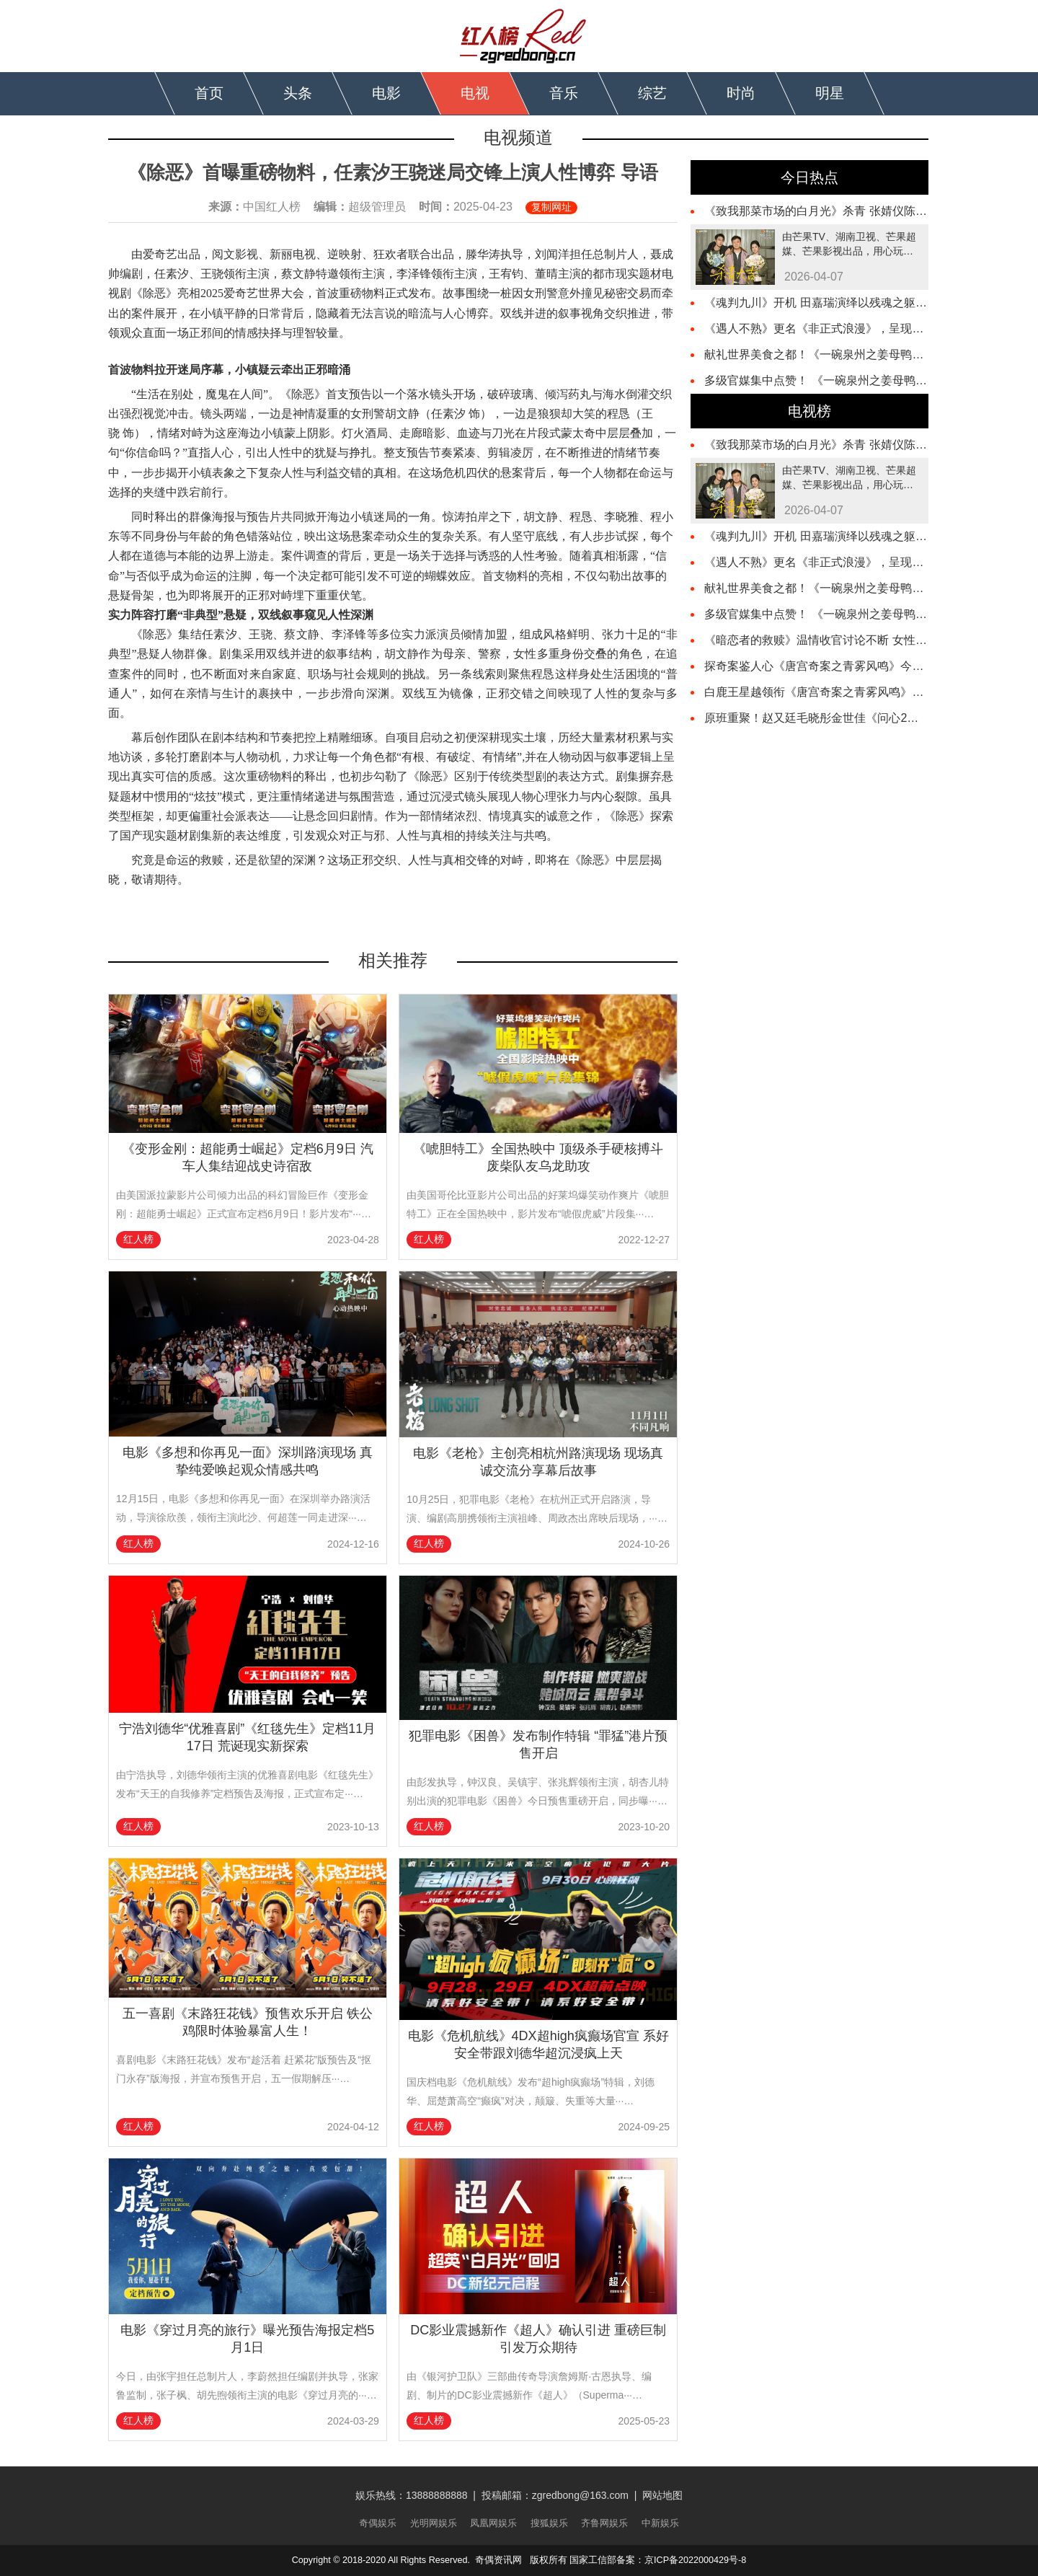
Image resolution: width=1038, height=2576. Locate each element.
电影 (386, 93)
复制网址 (551, 207)
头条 (297, 93)
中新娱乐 (660, 2523)
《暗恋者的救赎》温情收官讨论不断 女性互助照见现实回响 (855, 640)
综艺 (652, 93)
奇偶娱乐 (377, 2523)
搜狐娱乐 (549, 2523)
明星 (829, 93)
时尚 (741, 93)
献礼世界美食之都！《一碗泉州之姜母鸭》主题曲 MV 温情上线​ (866, 354)
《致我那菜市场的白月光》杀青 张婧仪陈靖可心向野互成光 (855, 211)
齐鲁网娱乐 (604, 2523)
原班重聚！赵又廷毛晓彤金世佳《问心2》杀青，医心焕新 (851, 718)
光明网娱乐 (433, 2523)
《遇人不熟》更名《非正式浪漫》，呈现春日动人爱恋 (842, 328)
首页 (209, 93)
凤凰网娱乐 (493, 2523)
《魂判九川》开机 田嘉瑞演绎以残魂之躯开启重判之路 (844, 302)
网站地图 (662, 2495)
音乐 (563, 93)
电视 (475, 93)
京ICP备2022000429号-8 (695, 2560)
